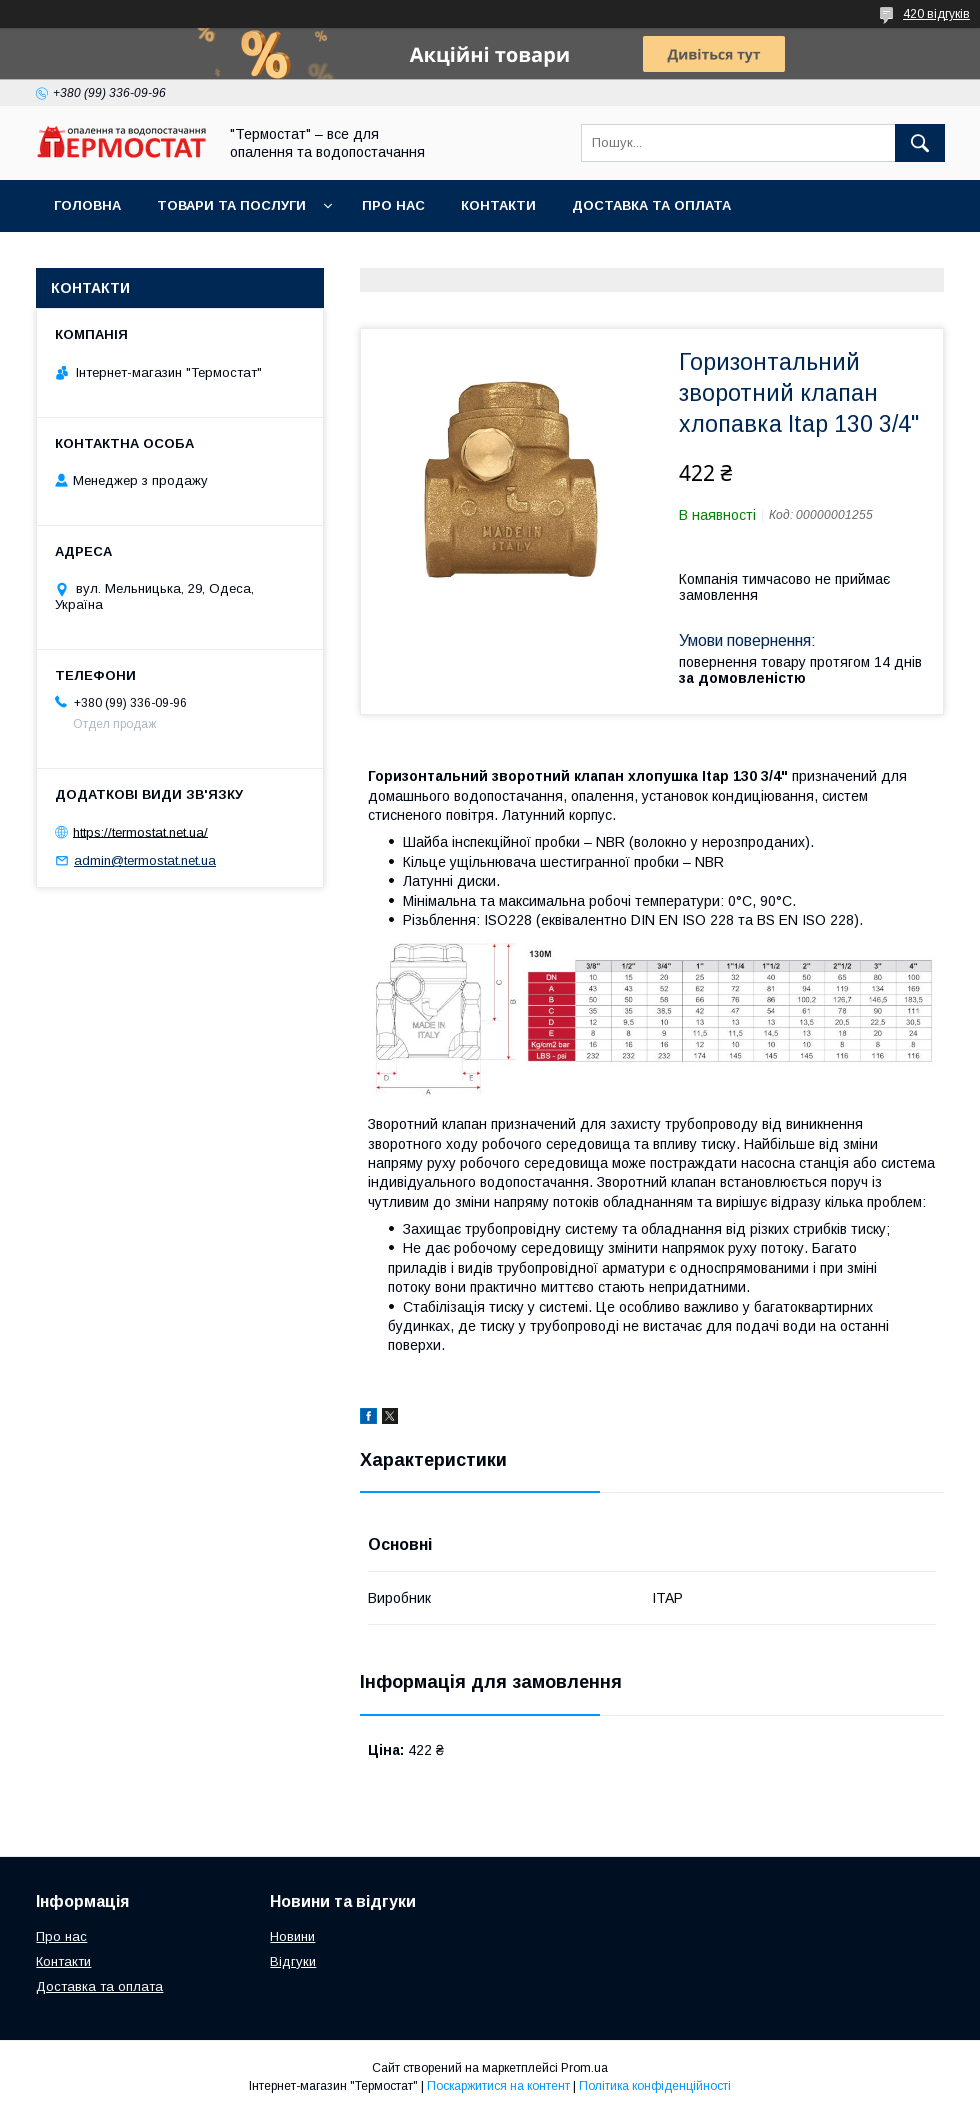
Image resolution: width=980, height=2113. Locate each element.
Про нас (393, 205)
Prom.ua (584, 2068)
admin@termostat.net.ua (145, 860)
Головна (87, 205)
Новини (292, 1936)
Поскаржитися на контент (498, 2086)
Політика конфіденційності (655, 2086)
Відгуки (293, 1961)
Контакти (498, 205)
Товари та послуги (231, 205)
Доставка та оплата (651, 205)
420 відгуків (936, 14)
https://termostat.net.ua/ (140, 831)
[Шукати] (920, 143)
